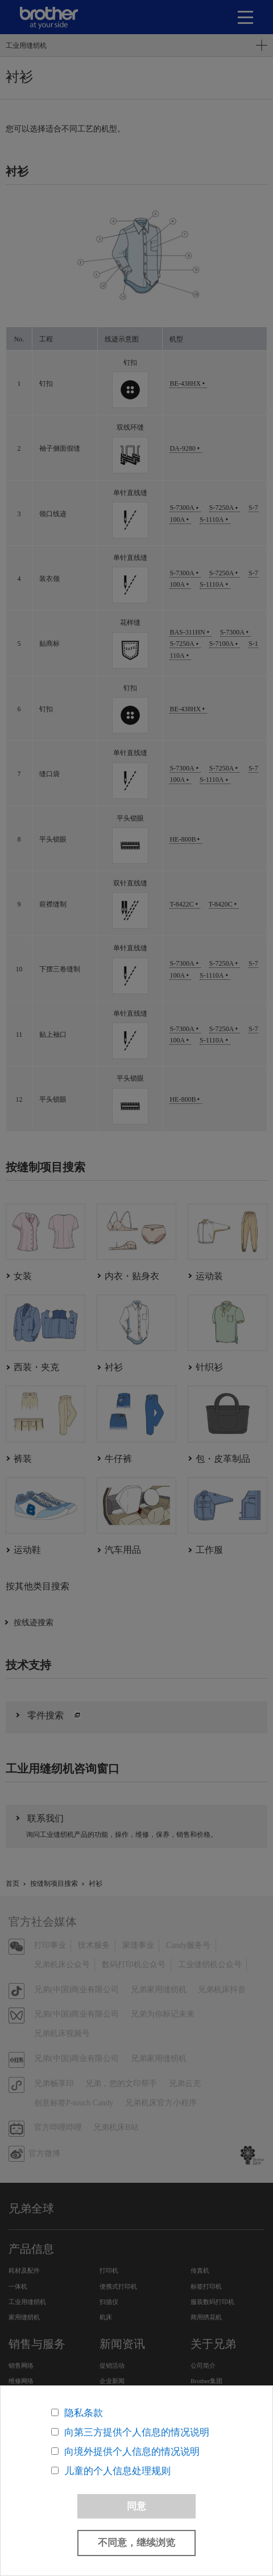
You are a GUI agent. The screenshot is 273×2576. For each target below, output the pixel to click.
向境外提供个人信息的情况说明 (132, 2451)
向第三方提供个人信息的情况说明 (136, 2432)
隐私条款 (83, 2413)
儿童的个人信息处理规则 (117, 2471)
